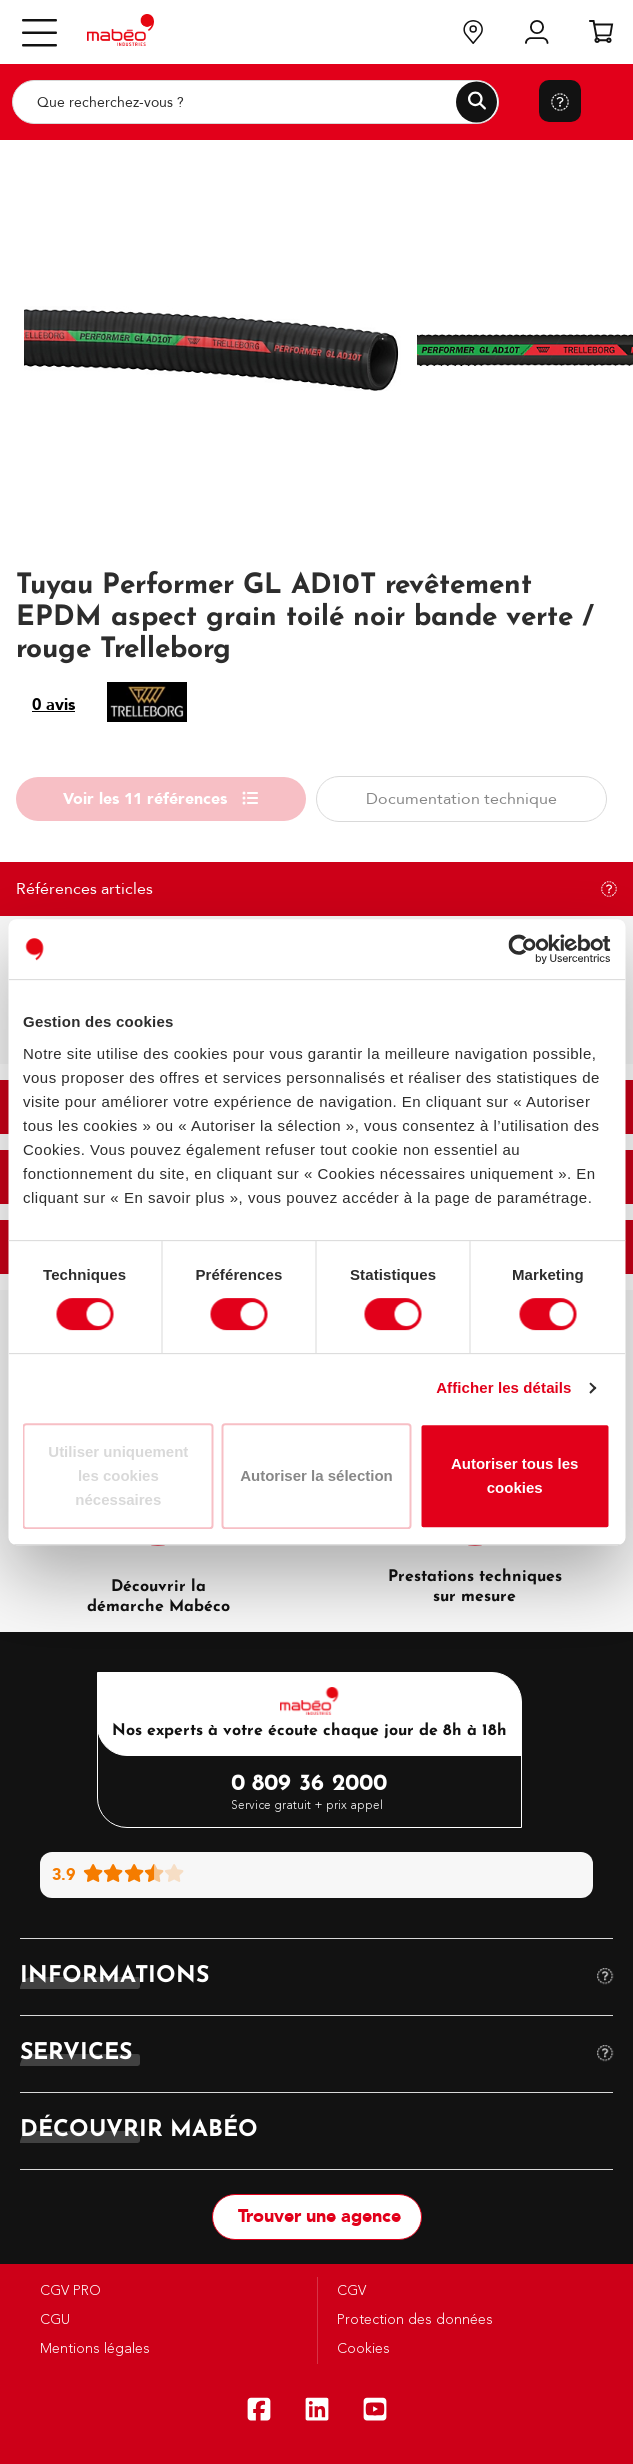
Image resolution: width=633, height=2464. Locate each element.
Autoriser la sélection (316, 1475)
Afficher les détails (503, 1387)
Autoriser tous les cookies (515, 1475)
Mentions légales (93, 2349)
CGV (349, 2291)
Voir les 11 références (160, 799)
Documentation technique (461, 799)
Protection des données (413, 2320)
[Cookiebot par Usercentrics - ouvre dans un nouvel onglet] (522, 949)
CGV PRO (68, 2291)
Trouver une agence (317, 2216)
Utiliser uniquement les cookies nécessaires (118, 1475)
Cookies (361, 2349)
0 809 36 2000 (309, 1784)
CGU (53, 2320)
